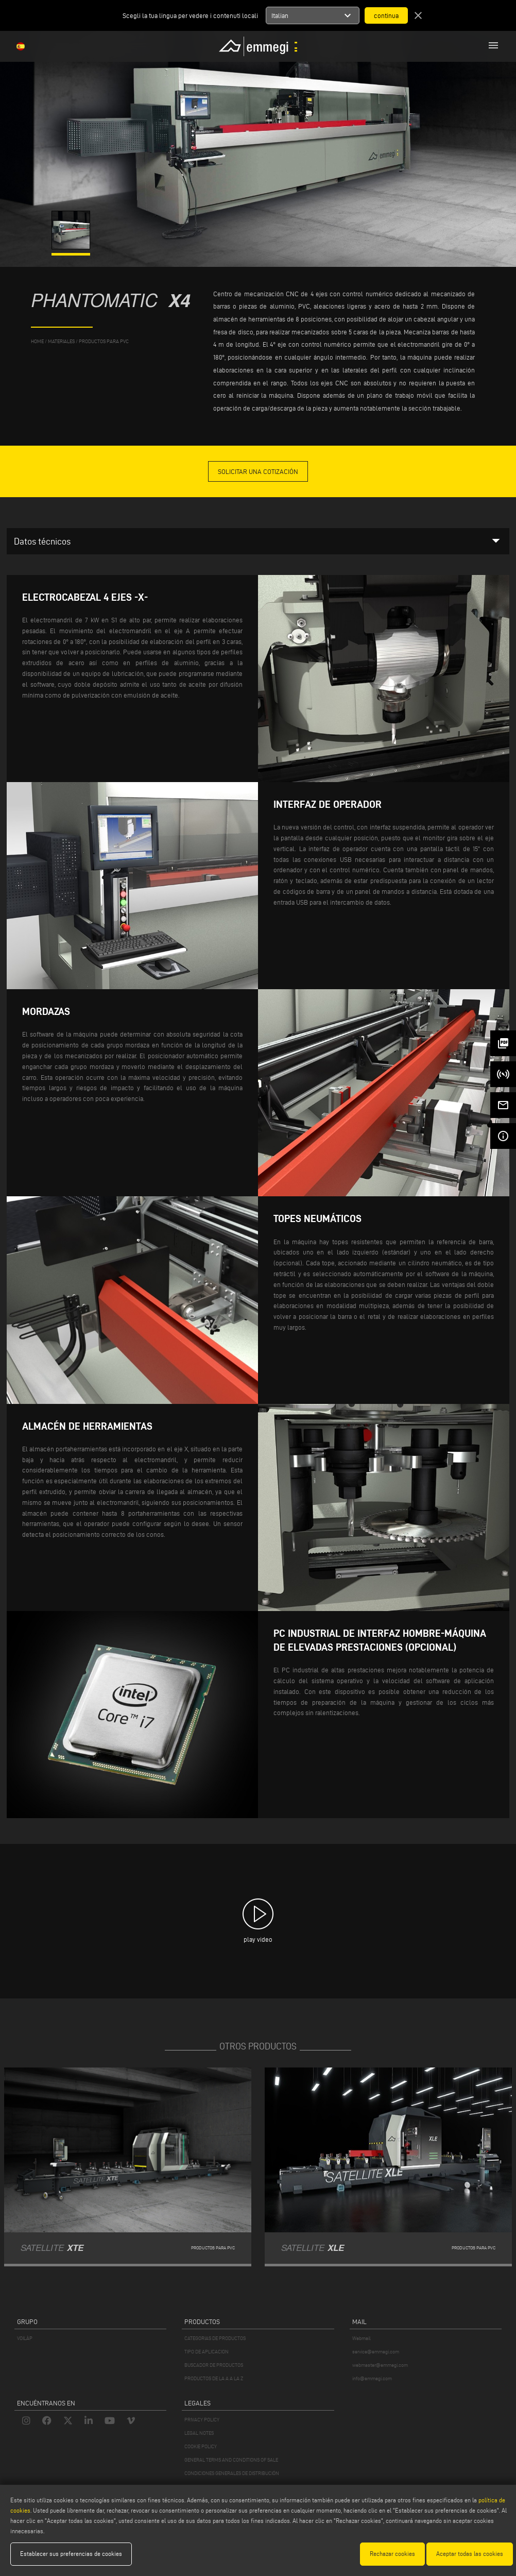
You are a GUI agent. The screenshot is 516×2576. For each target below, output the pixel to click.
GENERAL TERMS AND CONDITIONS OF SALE (231, 2460)
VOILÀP (24, 2338)
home (37, 341)
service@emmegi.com (375, 2351)
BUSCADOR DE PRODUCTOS (213, 2365)
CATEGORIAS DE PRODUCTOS (215, 2338)
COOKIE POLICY (200, 2446)
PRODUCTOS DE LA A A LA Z (213, 2378)
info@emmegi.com (372, 2378)
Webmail (361, 2338)
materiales (61, 341)
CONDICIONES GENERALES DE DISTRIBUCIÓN (231, 2473)
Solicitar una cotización (258, 471)
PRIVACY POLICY (201, 2419)
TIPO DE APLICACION (206, 2351)
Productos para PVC (104, 341)
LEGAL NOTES (199, 2433)
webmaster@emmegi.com (380, 2365)
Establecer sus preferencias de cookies (71, 2553)
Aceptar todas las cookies (469, 2553)
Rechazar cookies (392, 2553)
